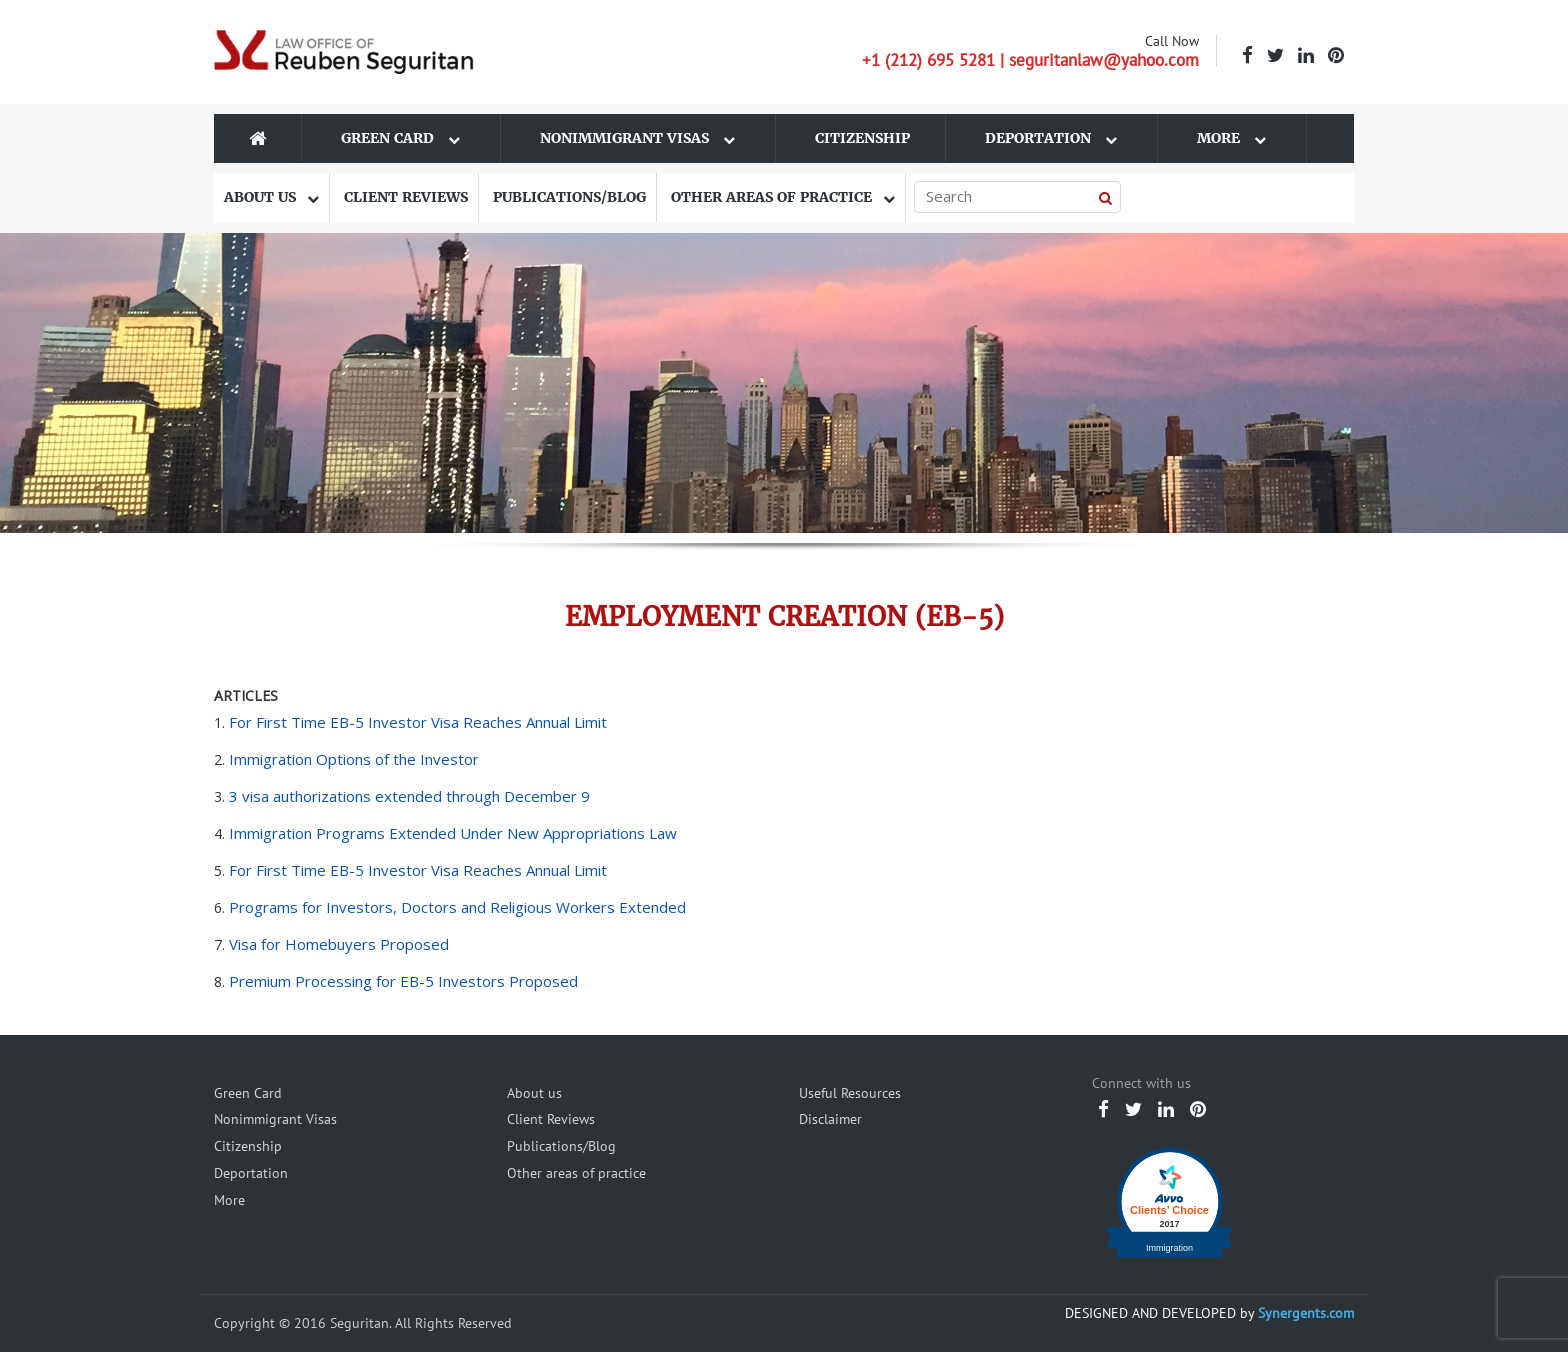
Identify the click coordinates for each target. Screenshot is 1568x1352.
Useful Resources (850, 1093)
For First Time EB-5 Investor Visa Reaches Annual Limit (418, 722)
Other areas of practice (783, 197)
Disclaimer (830, 1119)
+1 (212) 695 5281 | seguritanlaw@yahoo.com (1030, 60)
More (1231, 138)
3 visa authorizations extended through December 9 (409, 796)
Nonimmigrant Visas (637, 138)
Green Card (400, 138)
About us (271, 197)
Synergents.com (1306, 1313)
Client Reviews (406, 197)
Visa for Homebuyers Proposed (339, 944)
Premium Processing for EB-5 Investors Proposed (403, 981)
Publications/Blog (569, 197)
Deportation (1051, 138)
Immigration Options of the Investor (354, 759)
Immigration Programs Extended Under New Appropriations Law (453, 833)
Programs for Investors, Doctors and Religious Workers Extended (457, 907)
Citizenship (862, 138)
